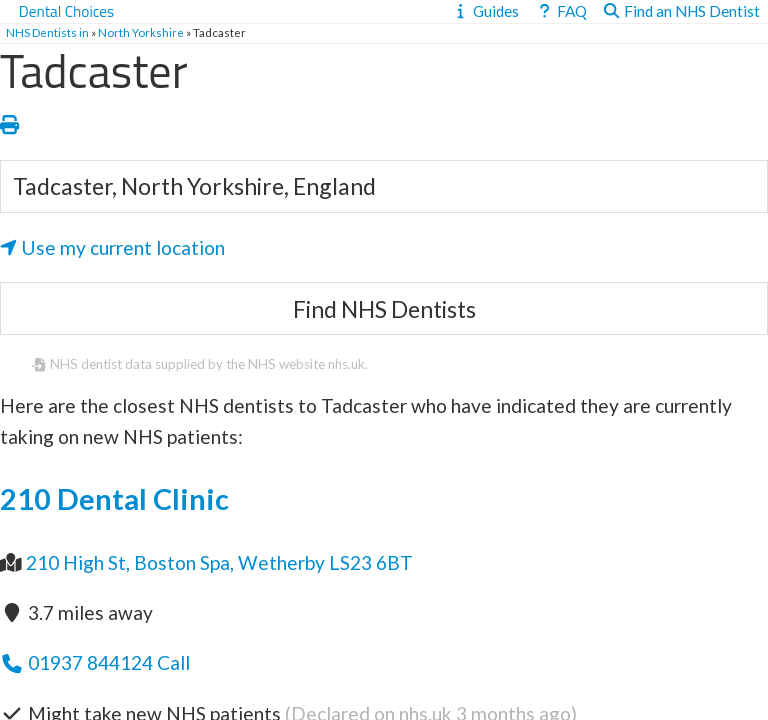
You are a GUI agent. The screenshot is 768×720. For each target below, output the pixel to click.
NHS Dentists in (47, 32)
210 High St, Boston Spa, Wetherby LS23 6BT (219, 562)
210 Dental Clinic (114, 499)
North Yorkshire (141, 32)
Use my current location (112, 247)
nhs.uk (346, 364)
